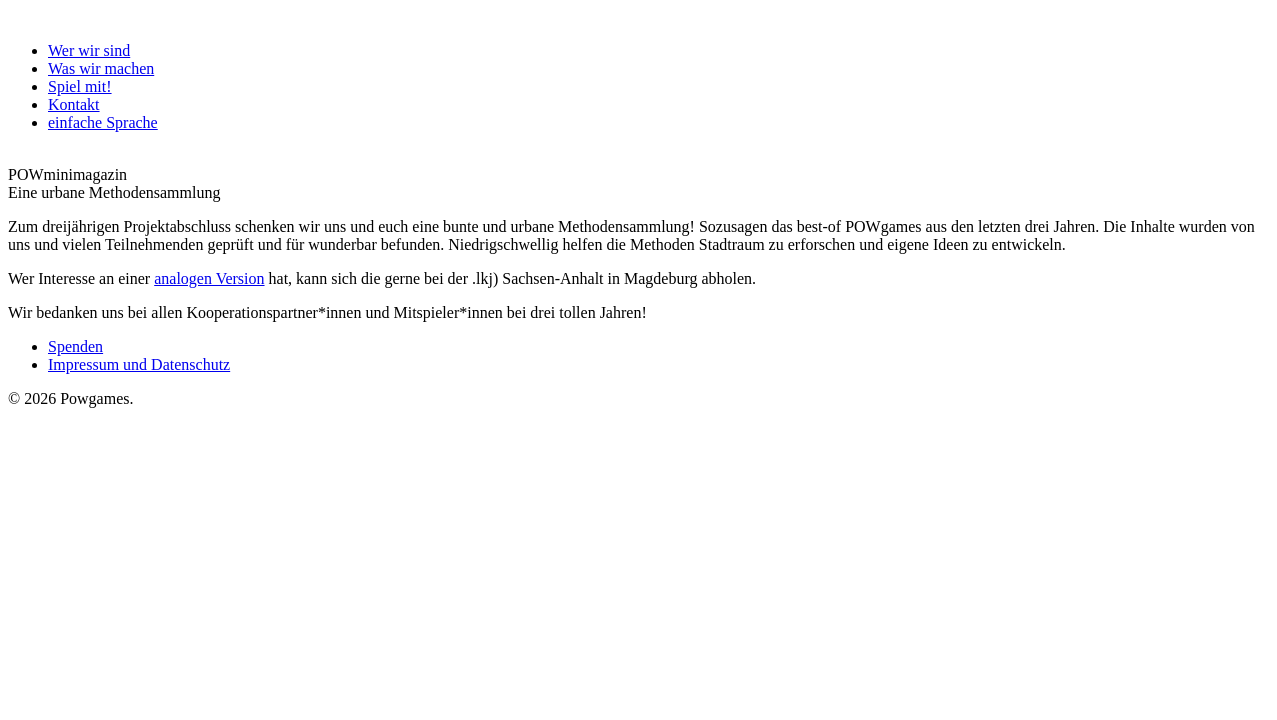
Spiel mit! (80, 86)
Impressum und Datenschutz (139, 364)
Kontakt (74, 104)
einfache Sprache (103, 122)
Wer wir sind (89, 50)
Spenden (75, 346)
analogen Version (209, 278)
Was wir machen (101, 68)
